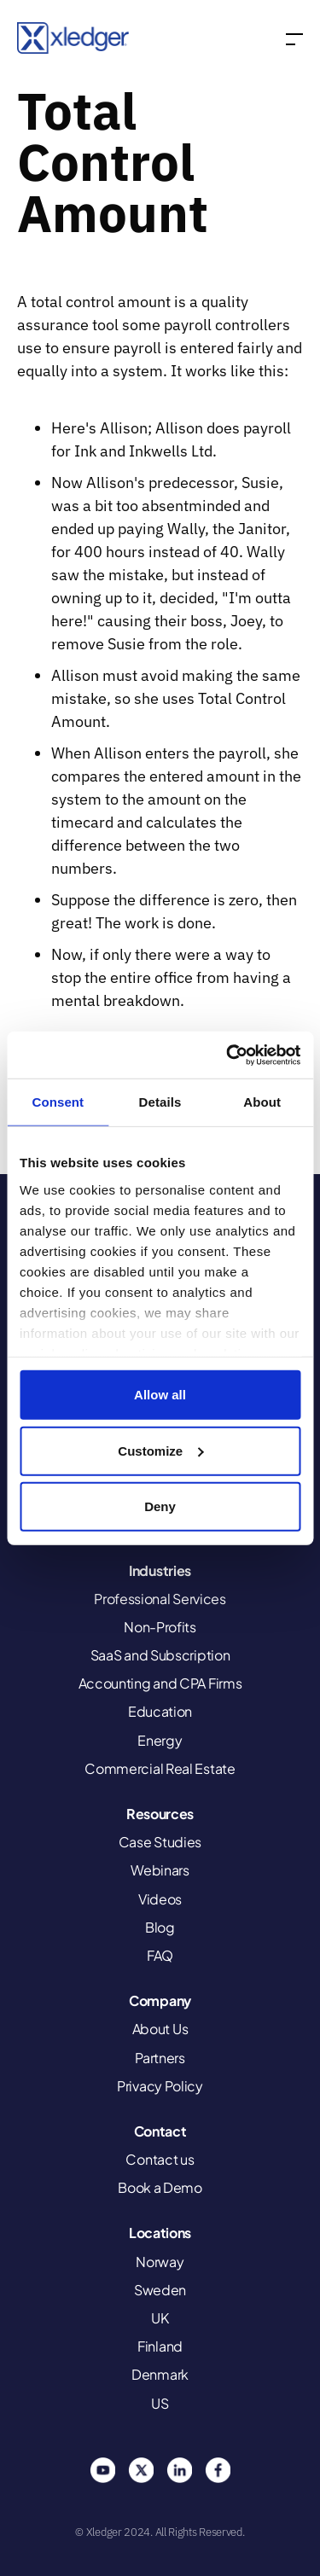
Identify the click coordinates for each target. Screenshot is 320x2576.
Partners (160, 2058)
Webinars (160, 1870)
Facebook (217, 2470)
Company (160, 2000)
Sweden (160, 2290)
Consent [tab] (58, 1102)
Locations (160, 2232)
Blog (160, 1927)
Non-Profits (160, 1627)
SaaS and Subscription (160, 1655)
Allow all (160, 1394)
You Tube (102, 2470)
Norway (159, 2261)
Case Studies (160, 1842)
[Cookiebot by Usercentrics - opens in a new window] (227, 1055)
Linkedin (179, 2470)
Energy (159, 1740)
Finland (160, 2346)
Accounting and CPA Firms (160, 1683)
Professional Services (160, 1598)
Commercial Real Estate (159, 1768)
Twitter (141, 2470)
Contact (160, 2131)
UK (159, 2318)
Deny (160, 1506)
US (159, 2403)
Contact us (159, 2159)
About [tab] (262, 1102)
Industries (160, 1570)
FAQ (160, 1955)
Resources (160, 1814)
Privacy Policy (160, 2086)
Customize (160, 1450)
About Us (160, 2029)
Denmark (160, 2374)
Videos (160, 1899)
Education (160, 1711)
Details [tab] (160, 1102)
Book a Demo (160, 2187)
